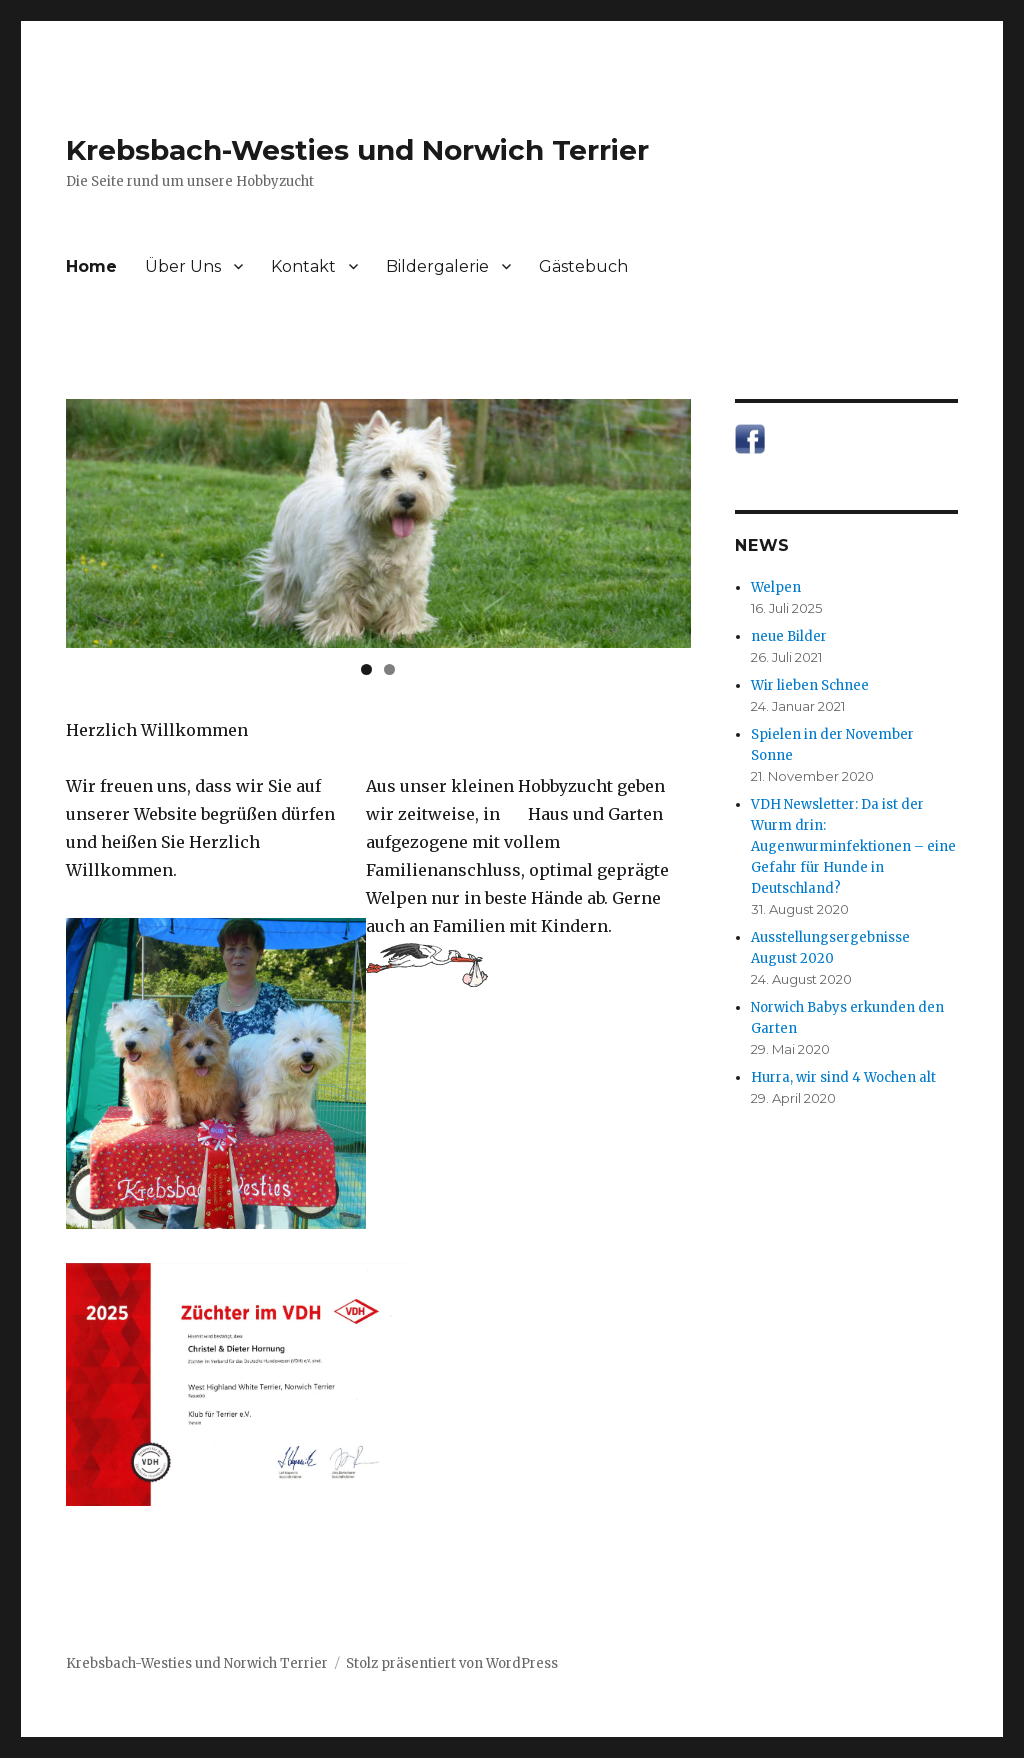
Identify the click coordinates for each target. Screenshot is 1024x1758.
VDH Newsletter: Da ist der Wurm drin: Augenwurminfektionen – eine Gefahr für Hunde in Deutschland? (853, 846)
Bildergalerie (437, 266)
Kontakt (303, 266)
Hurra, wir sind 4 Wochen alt (843, 1077)
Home (91, 266)
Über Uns (183, 266)
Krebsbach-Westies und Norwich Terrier (357, 150)
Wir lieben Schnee (810, 685)
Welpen (776, 587)
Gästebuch (583, 266)
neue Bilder (789, 636)
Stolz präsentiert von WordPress (452, 1663)
